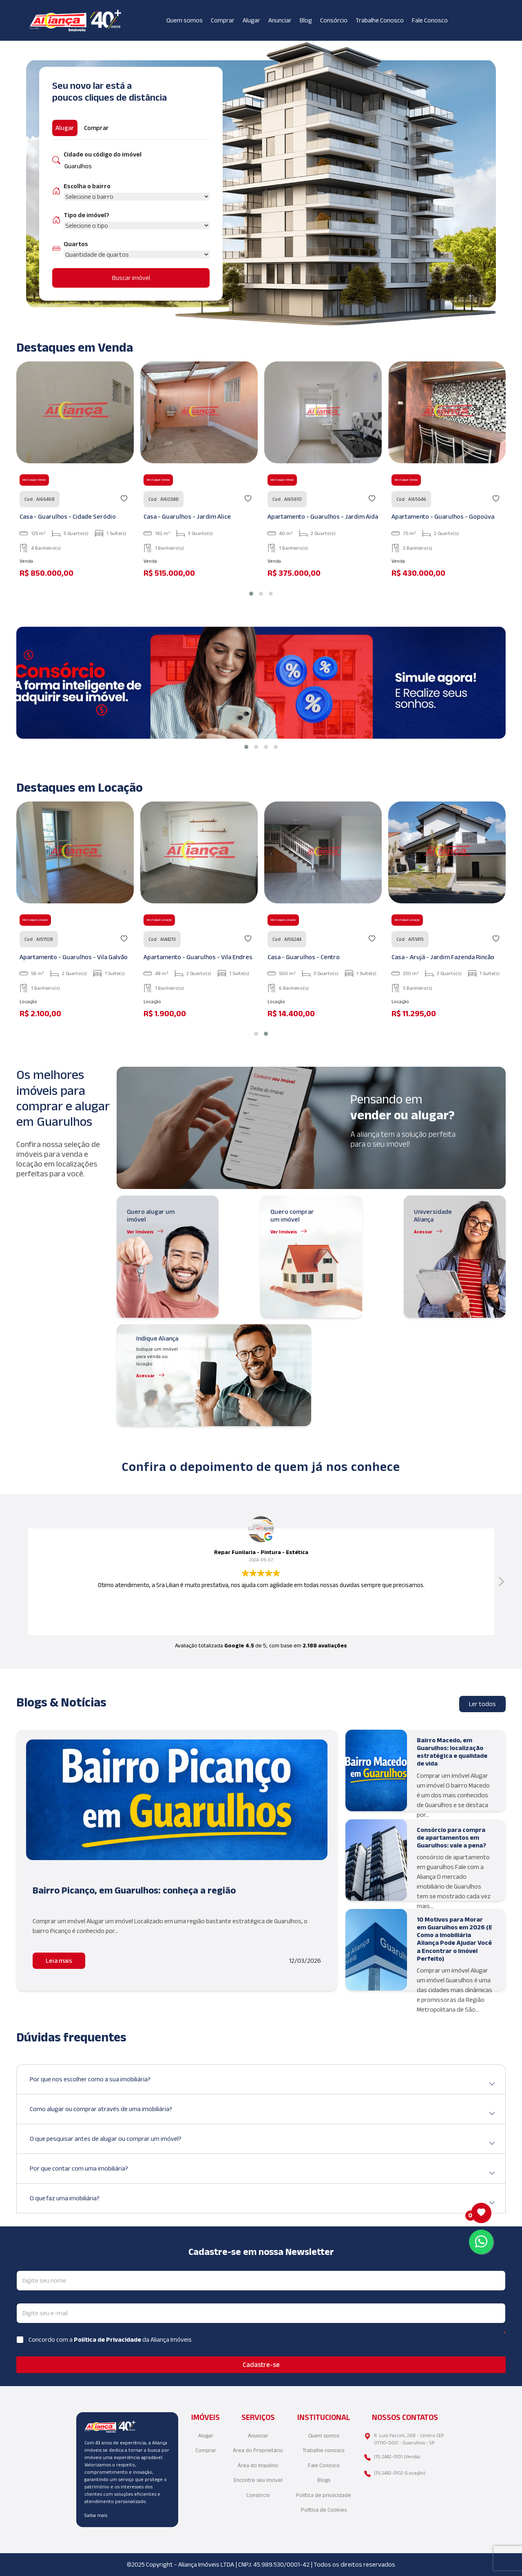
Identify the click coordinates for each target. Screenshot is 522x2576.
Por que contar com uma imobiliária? (262, 2171)
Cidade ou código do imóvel (103, 154)
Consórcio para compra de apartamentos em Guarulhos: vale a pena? (451, 1837)
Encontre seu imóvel (258, 2480)
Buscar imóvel (131, 277)
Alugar (251, 20)
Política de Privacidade (108, 2339)
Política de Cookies (324, 2510)
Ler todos (482, 1703)
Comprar (222, 20)
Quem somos (184, 20)
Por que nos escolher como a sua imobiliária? (262, 2082)
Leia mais (59, 1960)
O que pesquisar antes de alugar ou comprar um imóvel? (262, 2142)
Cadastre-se (261, 2364)
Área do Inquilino (258, 2465)
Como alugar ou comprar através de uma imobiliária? (262, 2112)
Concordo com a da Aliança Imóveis (110, 2339)
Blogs (323, 2480)
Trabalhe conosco (324, 2450)
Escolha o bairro (87, 186)
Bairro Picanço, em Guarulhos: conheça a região (134, 1890)
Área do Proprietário (258, 2450)
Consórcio (333, 20)
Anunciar (280, 20)
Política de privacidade (323, 2495)
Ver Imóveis (140, 1231)
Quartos (76, 243)
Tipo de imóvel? (86, 214)
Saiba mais (95, 2515)
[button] (251, 594)
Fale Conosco (430, 20)
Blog (306, 20)
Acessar (423, 1231)
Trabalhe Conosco (380, 20)
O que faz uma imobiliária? (262, 2201)
